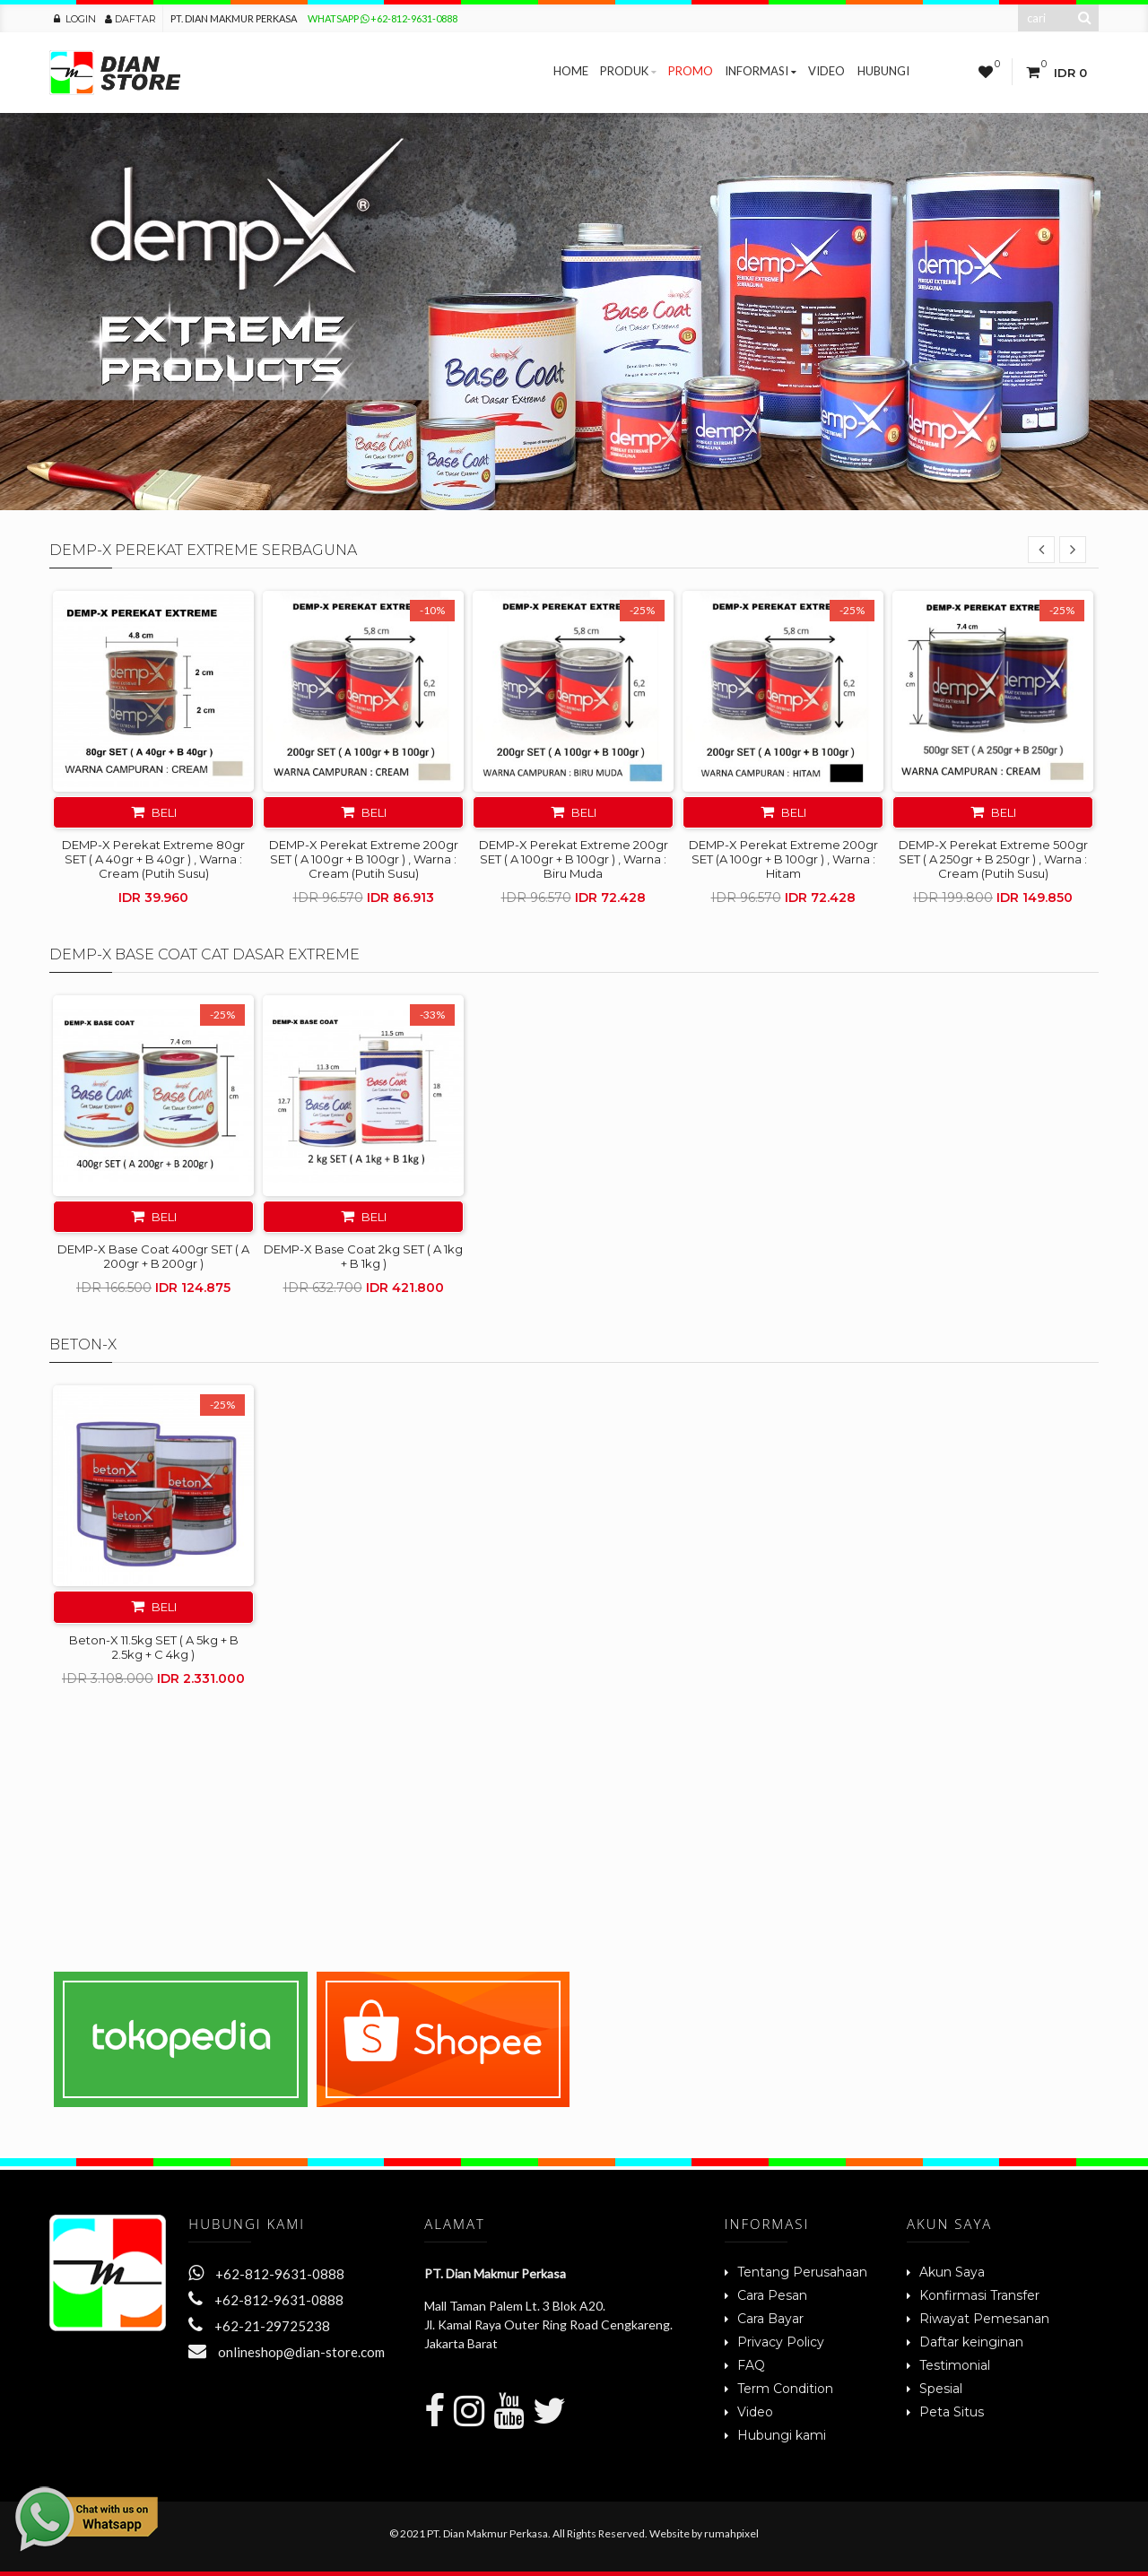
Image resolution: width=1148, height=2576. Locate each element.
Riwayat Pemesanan (984, 2319)
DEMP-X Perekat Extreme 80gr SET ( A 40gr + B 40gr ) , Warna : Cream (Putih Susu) (153, 858)
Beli (154, 812)
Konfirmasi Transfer (979, 2295)
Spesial (940, 2389)
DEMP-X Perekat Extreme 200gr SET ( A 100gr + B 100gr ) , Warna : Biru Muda (573, 858)
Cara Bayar (770, 2319)
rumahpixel (731, 2533)
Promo (690, 71)
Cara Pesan (772, 2295)
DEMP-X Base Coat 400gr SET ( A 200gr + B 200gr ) (153, 1256)
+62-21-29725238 (259, 2326)
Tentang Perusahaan (802, 2272)
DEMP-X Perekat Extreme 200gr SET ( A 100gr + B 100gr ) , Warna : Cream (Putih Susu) (363, 858)
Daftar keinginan (971, 2342)
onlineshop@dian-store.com (286, 2352)
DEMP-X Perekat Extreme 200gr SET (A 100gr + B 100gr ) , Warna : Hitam (783, 858)
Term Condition (785, 2389)
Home (570, 71)
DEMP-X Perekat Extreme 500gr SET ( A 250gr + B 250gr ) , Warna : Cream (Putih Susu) (993, 858)
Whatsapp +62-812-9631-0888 (382, 18)
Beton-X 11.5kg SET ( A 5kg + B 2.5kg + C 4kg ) (154, 1647)
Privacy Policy (780, 2342)
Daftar (130, 19)
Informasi (760, 71)
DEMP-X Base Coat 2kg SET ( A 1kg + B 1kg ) (363, 1256)
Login (75, 19)
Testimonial (954, 2365)
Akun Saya (952, 2272)
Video (826, 71)
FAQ (751, 2365)
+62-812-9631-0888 (266, 2274)
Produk (628, 71)
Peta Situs (951, 2412)
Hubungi (883, 71)
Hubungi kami (781, 2435)
